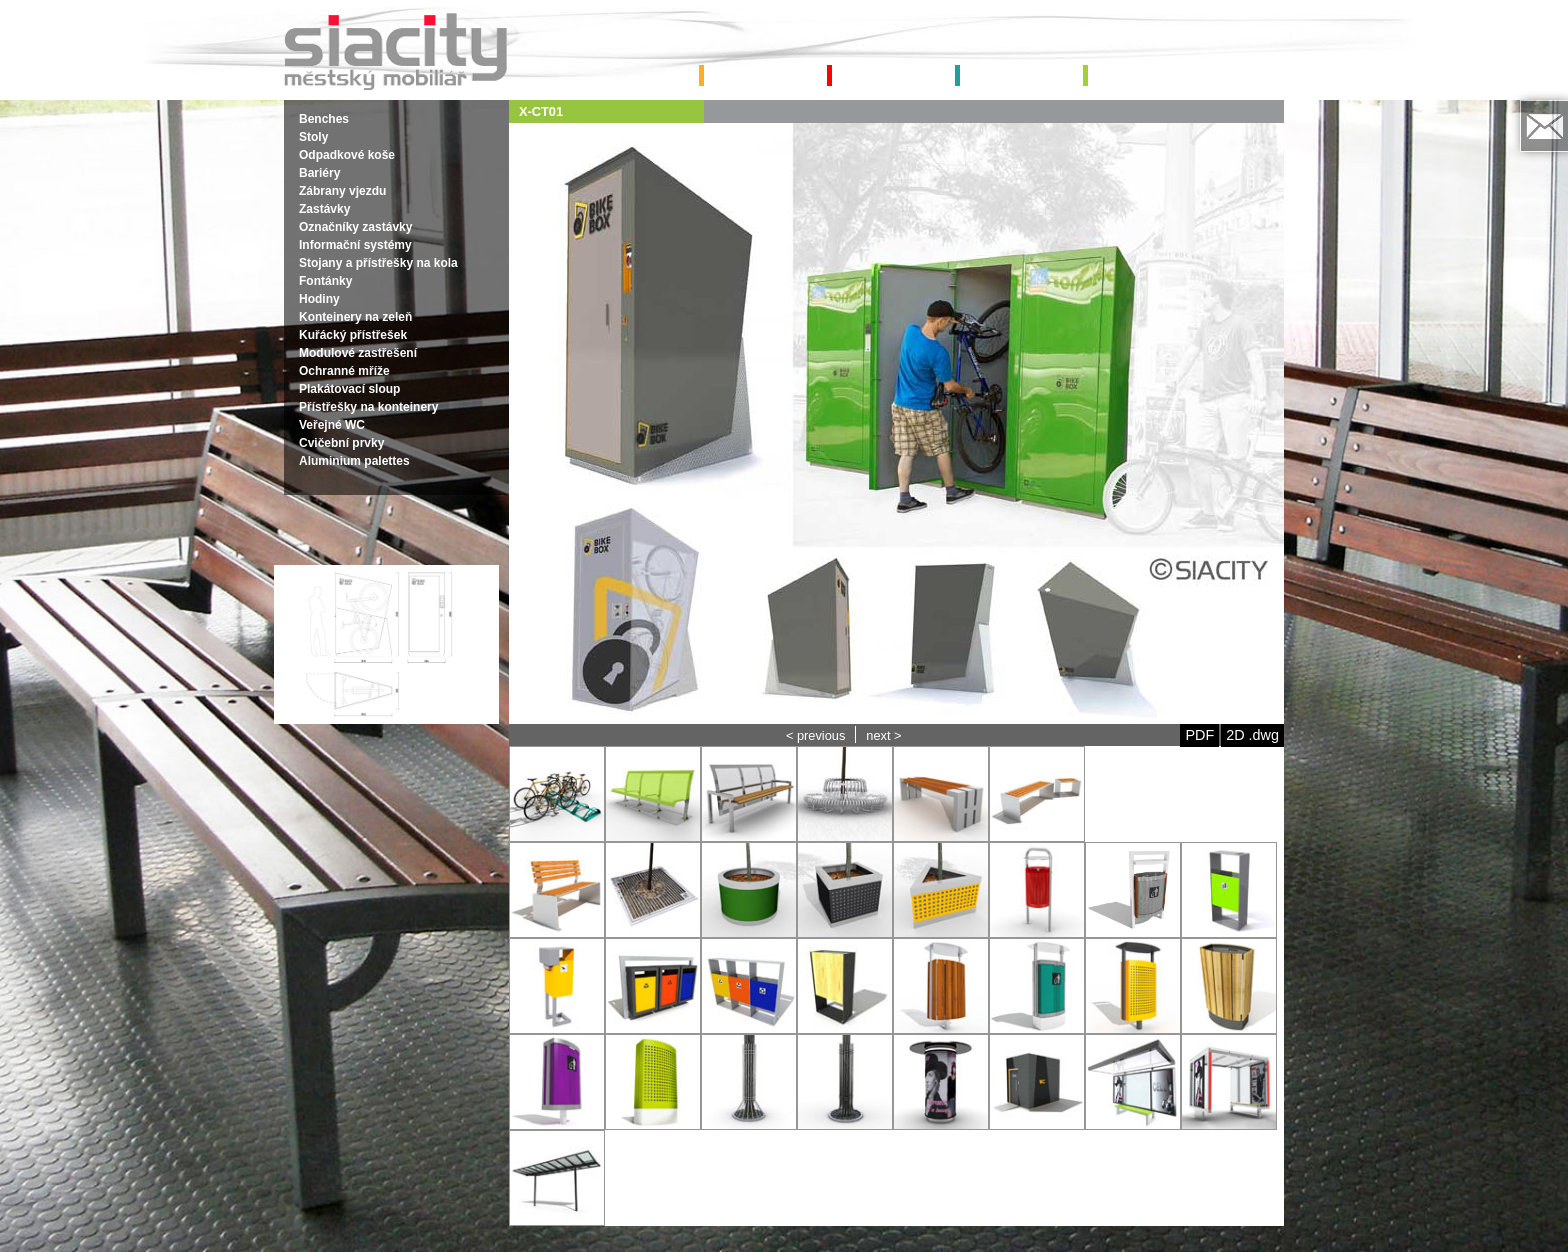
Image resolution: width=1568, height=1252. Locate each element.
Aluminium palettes (354, 461)
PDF (1199, 735)
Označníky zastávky (355, 227)
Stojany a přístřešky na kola (378, 263)
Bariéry (319, 173)
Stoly (313, 137)
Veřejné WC (332, 425)
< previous (815, 735)
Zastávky (324, 209)
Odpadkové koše (347, 155)
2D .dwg (1252, 735)
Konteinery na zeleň (355, 317)
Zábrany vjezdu (342, 191)
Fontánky (325, 281)
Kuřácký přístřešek (353, 335)
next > (883, 735)
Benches (324, 119)
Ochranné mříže (344, 371)
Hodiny (319, 299)
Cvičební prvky (341, 443)
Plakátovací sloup (349, 389)
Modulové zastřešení (358, 353)
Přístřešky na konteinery (368, 407)
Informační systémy (355, 245)
